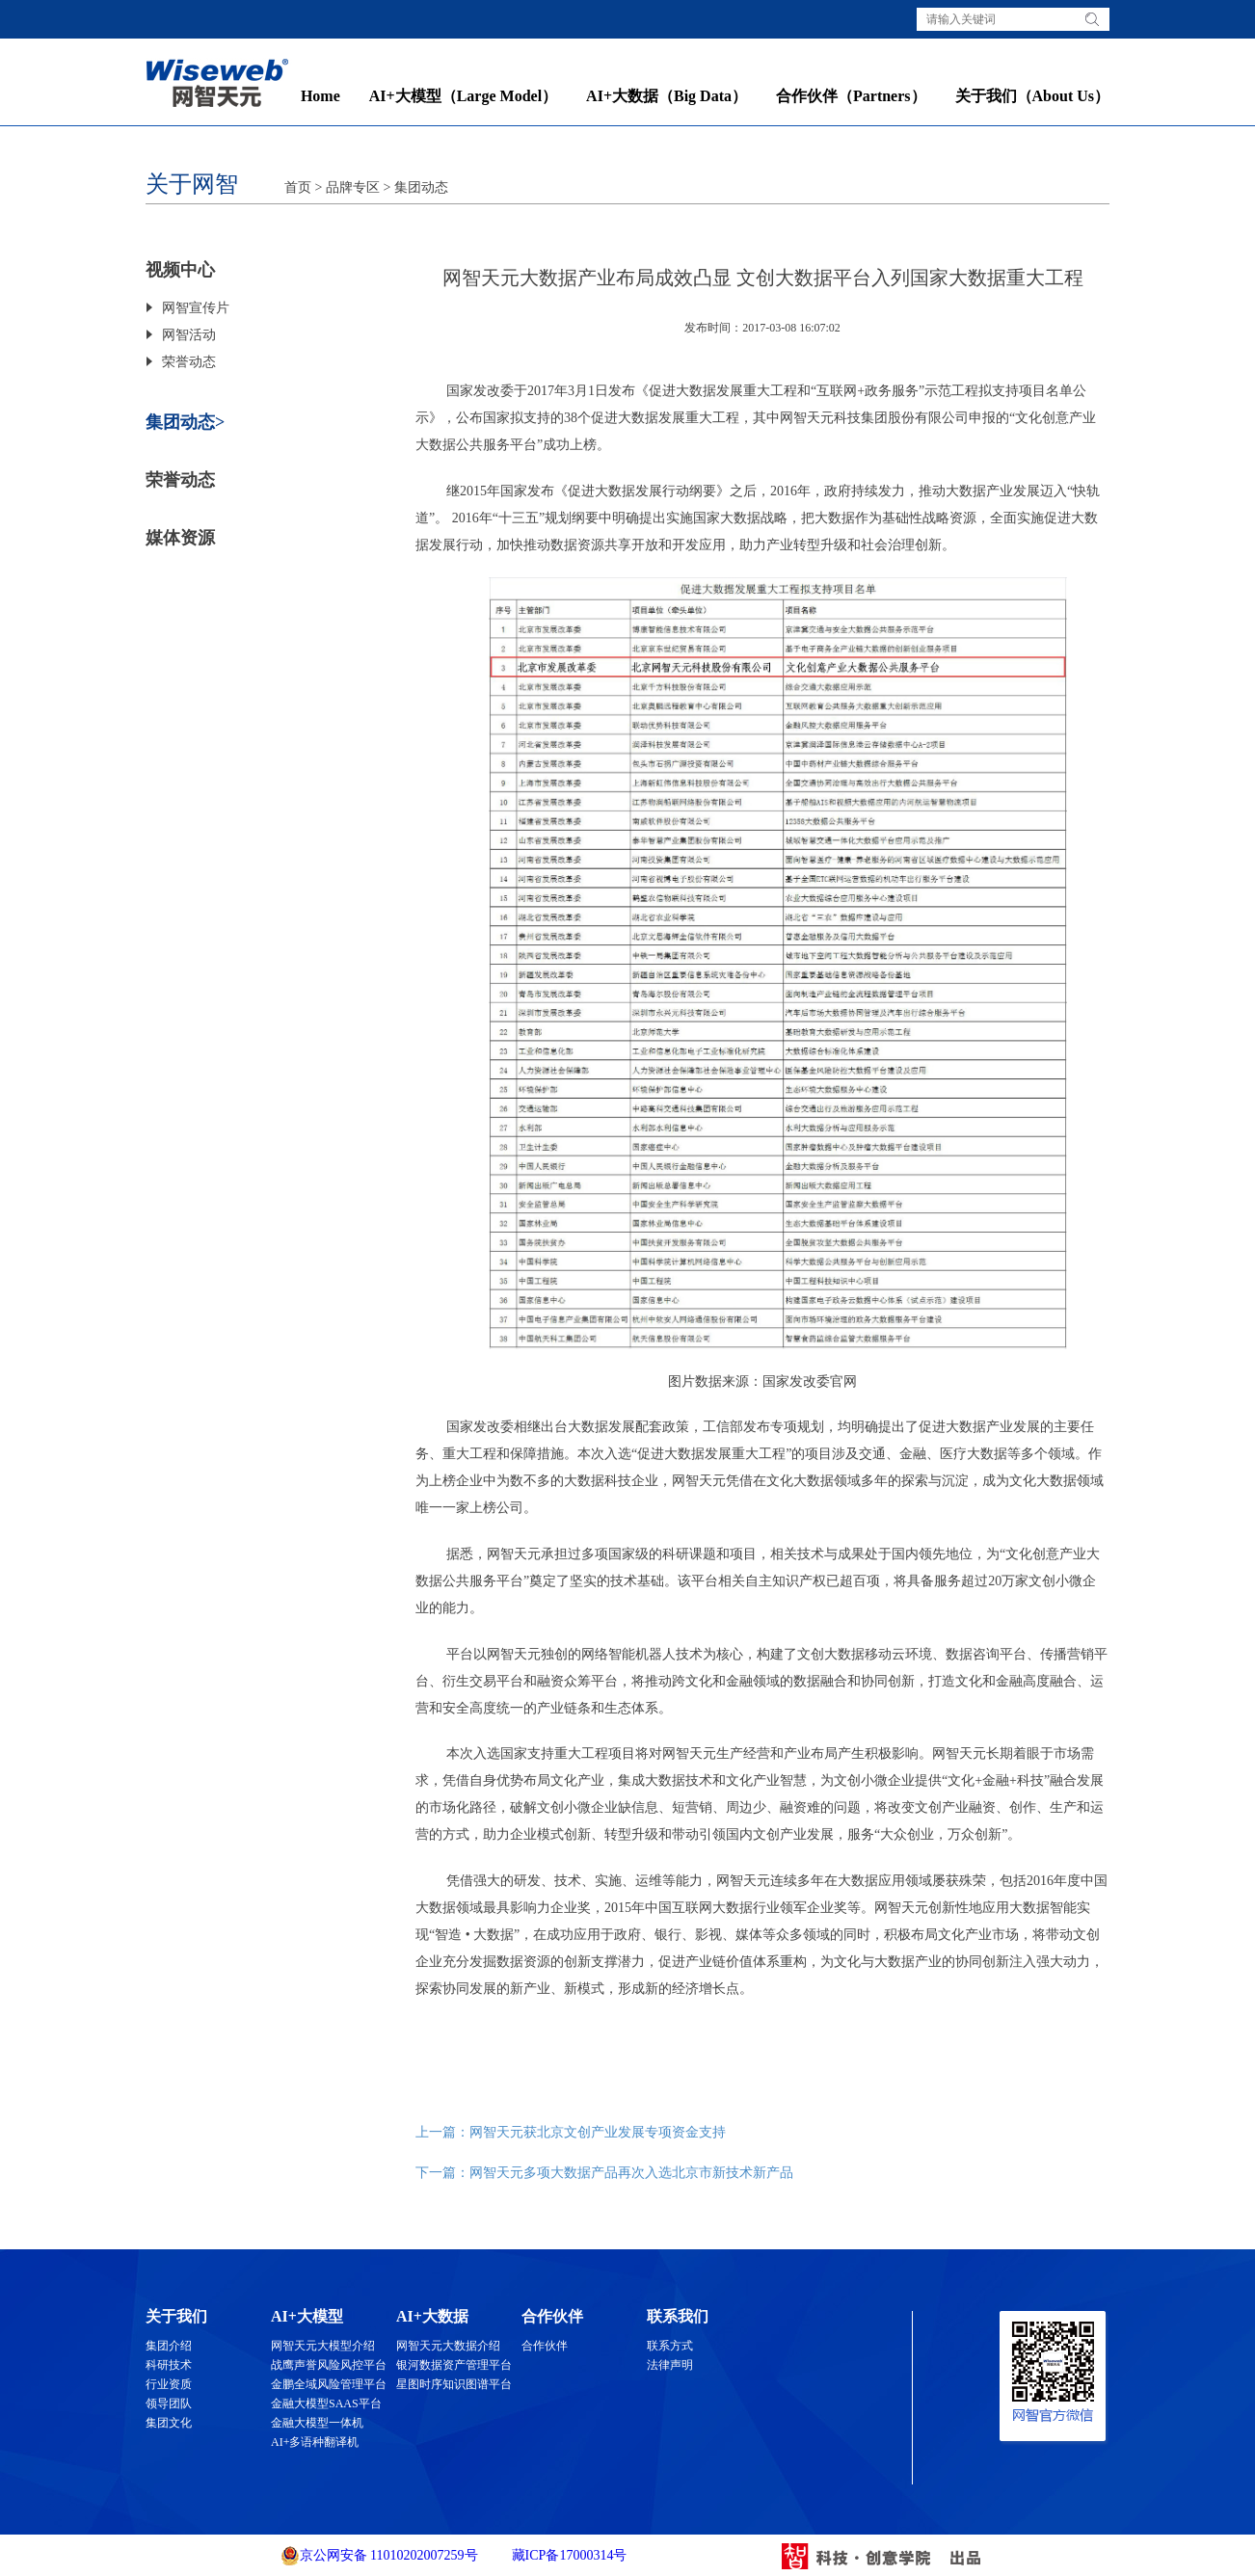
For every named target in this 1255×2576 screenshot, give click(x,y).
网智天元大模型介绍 (323, 2345)
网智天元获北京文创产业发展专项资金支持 (597, 2132)
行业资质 (169, 2384)
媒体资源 (180, 537)
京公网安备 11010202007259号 (379, 2555)
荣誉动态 (189, 362)
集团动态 (421, 187)
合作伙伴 (544, 2345)
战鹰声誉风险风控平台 (329, 2365)
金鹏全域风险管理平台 (329, 2384)
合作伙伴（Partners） (851, 96)
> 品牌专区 (345, 187)
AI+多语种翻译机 (315, 2442)
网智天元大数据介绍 (448, 2345)
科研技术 (169, 2365)
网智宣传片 (195, 308)
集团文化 (169, 2423)
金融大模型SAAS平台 (326, 2403)
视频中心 (180, 269)
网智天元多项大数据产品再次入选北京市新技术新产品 (631, 2172)
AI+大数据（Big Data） (666, 96)
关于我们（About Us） (1032, 96)
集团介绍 (169, 2345)
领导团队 (169, 2403)
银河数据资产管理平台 (454, 2365)
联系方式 (670, 2345)
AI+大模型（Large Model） (463, 96)
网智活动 (189, 335)
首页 (297, 187)
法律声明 (670, 2365)
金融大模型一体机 (317, 2423)
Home (320, 96)
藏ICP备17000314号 (567, 2555)
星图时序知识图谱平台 (454, 2384)
